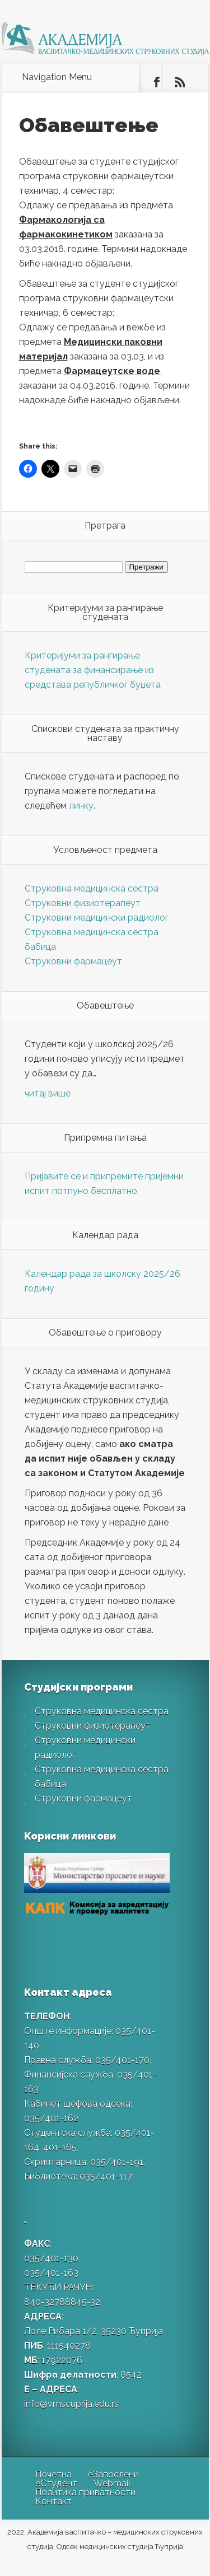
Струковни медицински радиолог (97, 917)
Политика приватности (85, 2492)
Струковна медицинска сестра (91, 888)
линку (81, 805)
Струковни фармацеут (73, 961)
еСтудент (56, 2483)
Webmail (112, 2483)
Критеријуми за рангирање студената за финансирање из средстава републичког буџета (93, 670)
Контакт (53, 2501)
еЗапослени (113, 2474)
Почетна (53, 2474)
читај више (48, 1093)
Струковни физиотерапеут (83, 903)
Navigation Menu (57, 77)
